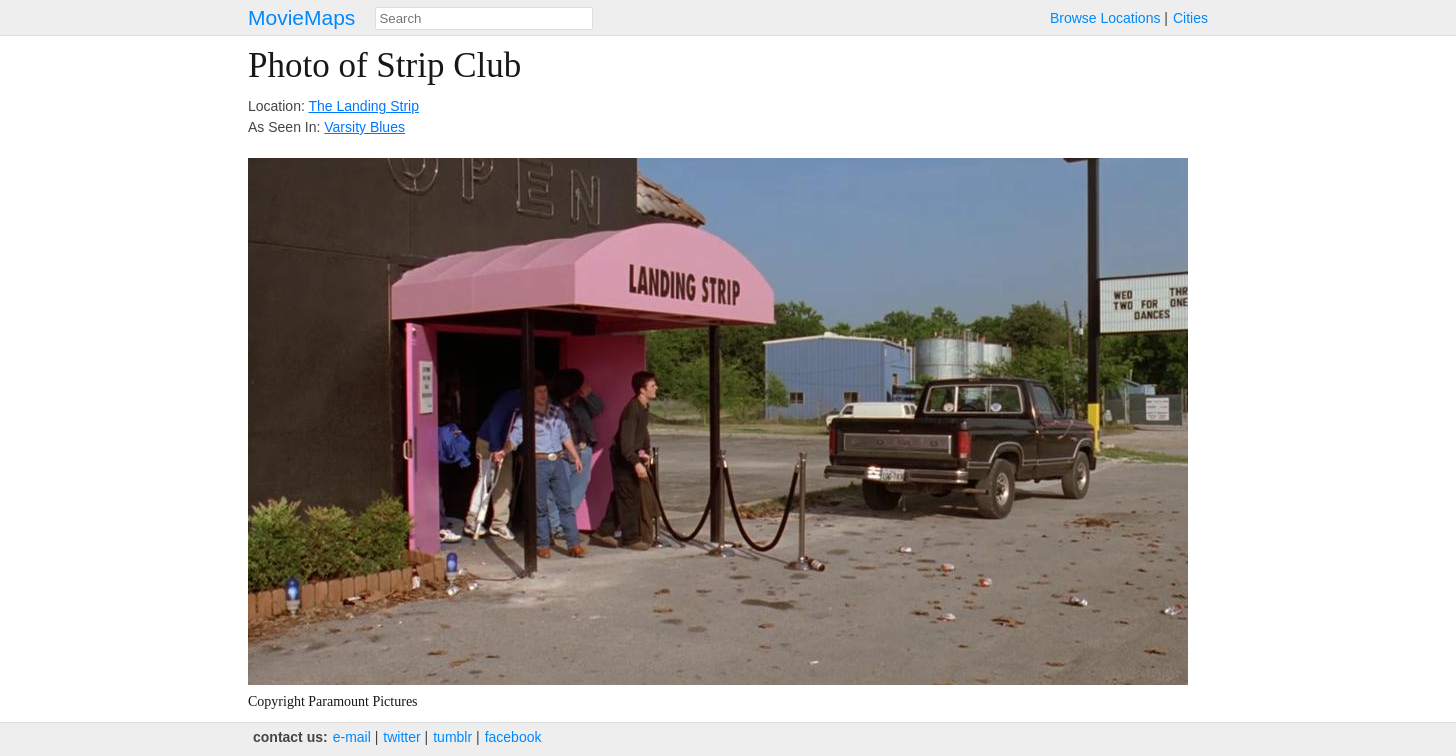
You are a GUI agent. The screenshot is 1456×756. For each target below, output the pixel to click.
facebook (513, 737)
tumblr (452, 737)
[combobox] (484, 18)
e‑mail (352, 737)
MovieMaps (301, 17)
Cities (1190, 18)
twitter (401, 737)
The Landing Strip (363, 106)
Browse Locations (1105, 18)
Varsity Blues (364, 127)
